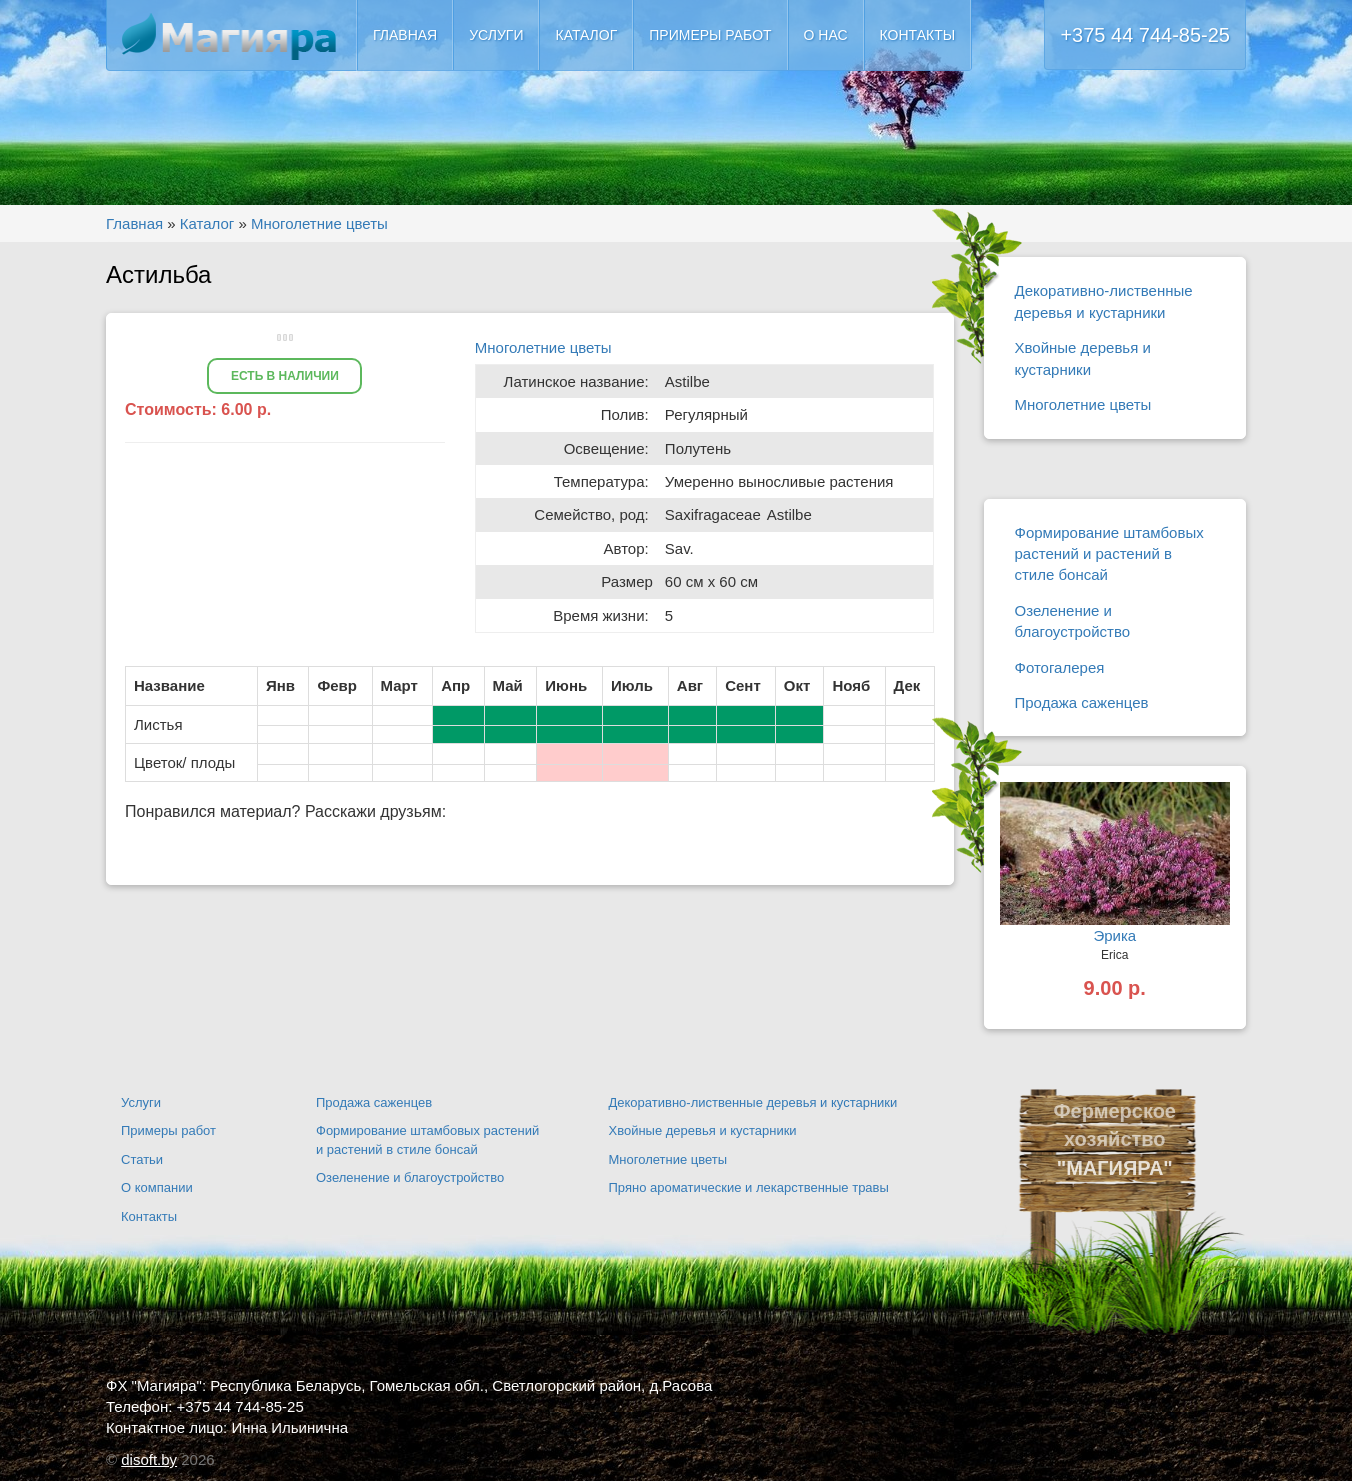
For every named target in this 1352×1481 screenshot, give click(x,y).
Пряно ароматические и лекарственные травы (749, 1187)
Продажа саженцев (1082, 702)
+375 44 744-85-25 (1145, 35)
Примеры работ (710, 35)
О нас (826, 35)
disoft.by (149, 1459)
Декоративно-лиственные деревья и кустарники (1104, 301)
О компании (157, 1187)
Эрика (1114, 935)
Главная (405, 35)
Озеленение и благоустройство (1073, 621)
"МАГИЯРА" (1115, 1168)
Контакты (918, 35)
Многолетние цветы (543, 347)
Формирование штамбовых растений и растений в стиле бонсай (1109, 554)
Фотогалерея (1060, 667)
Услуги (496, 35)
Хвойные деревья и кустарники (1083, 358)
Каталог (586, 35)
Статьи (142, 1159)
